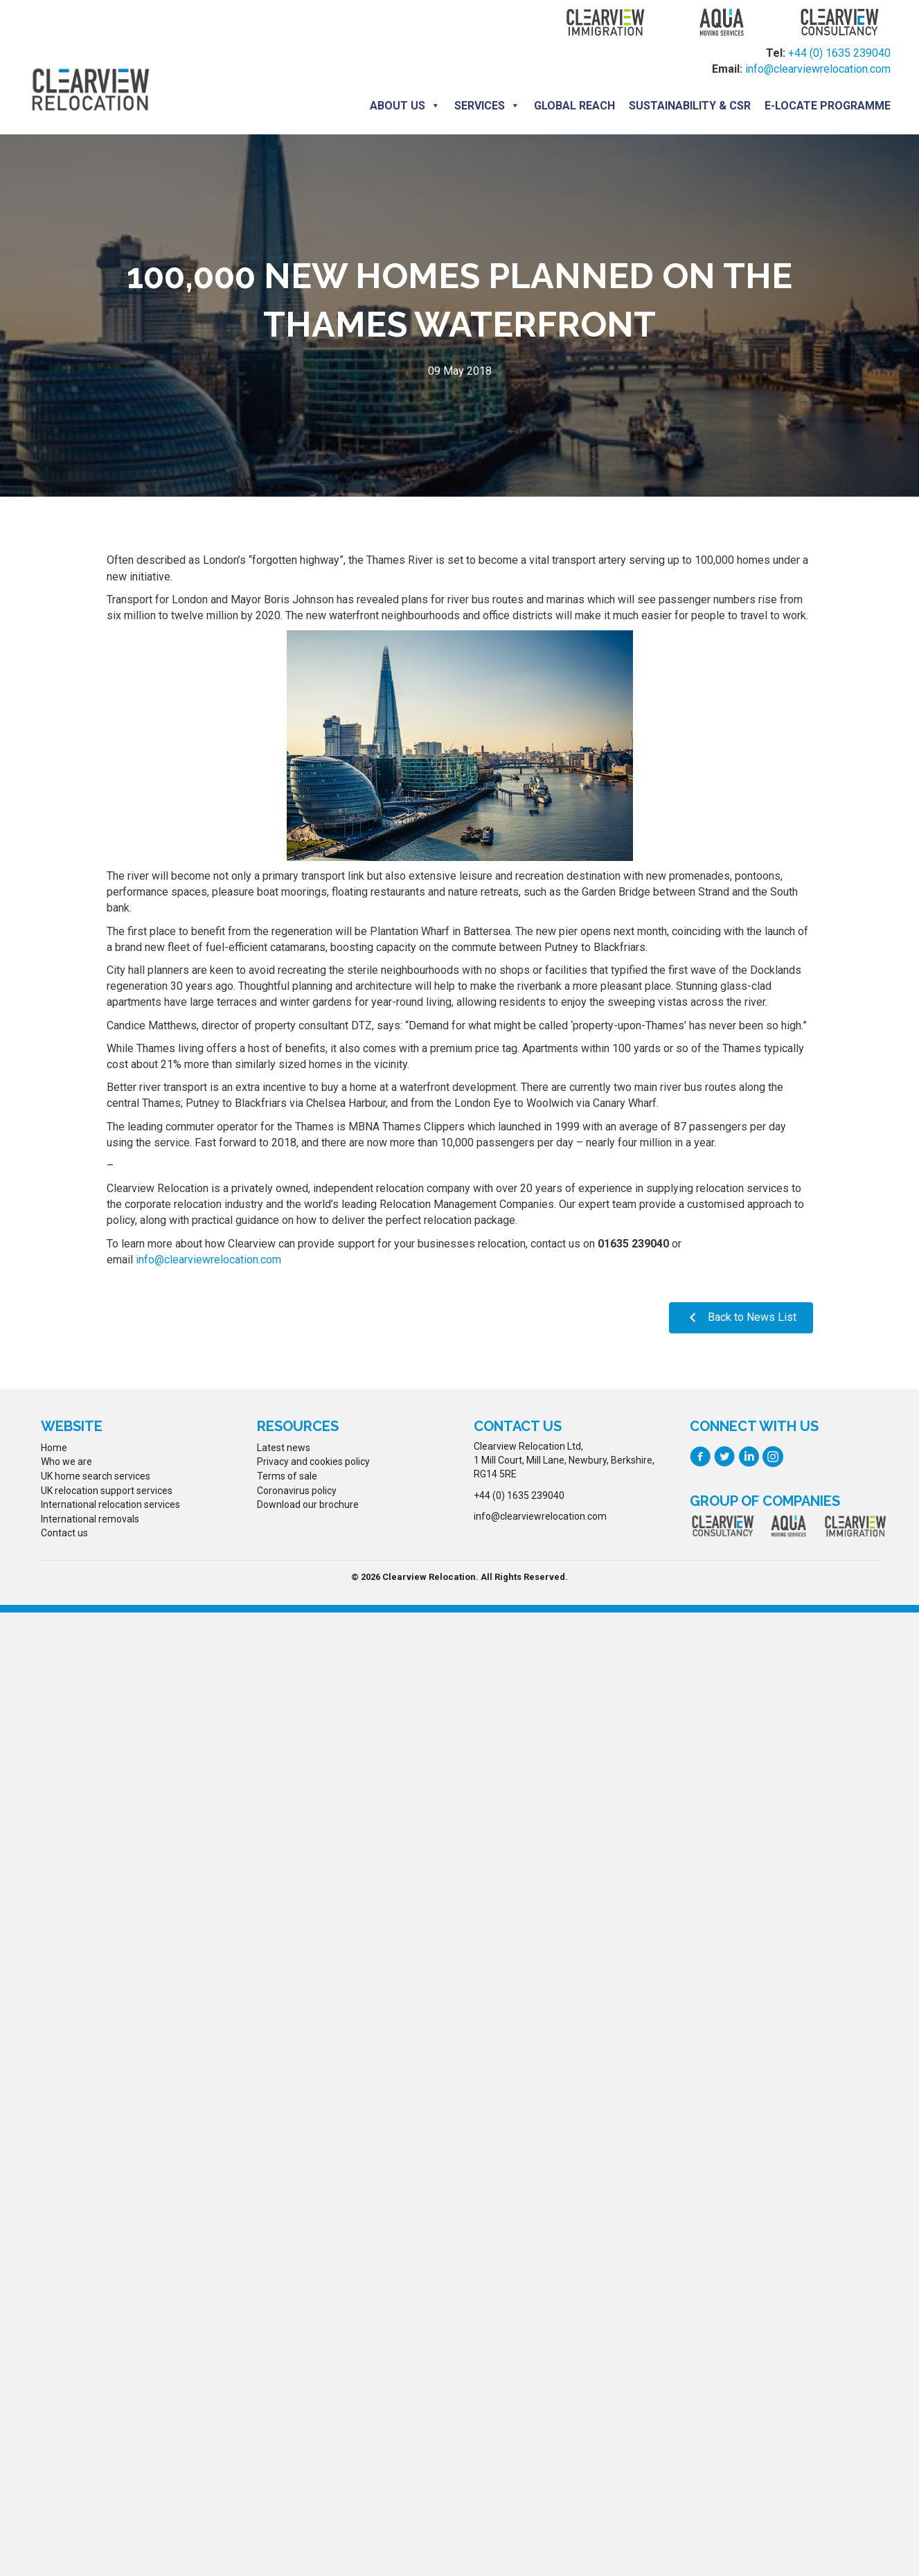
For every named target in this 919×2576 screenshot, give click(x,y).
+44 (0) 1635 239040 (839, 53)
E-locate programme (828, 105)
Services (487, 105)
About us (405, 105)
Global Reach (574, 105)
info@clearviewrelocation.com (818, 68)
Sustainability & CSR (690, 105)
